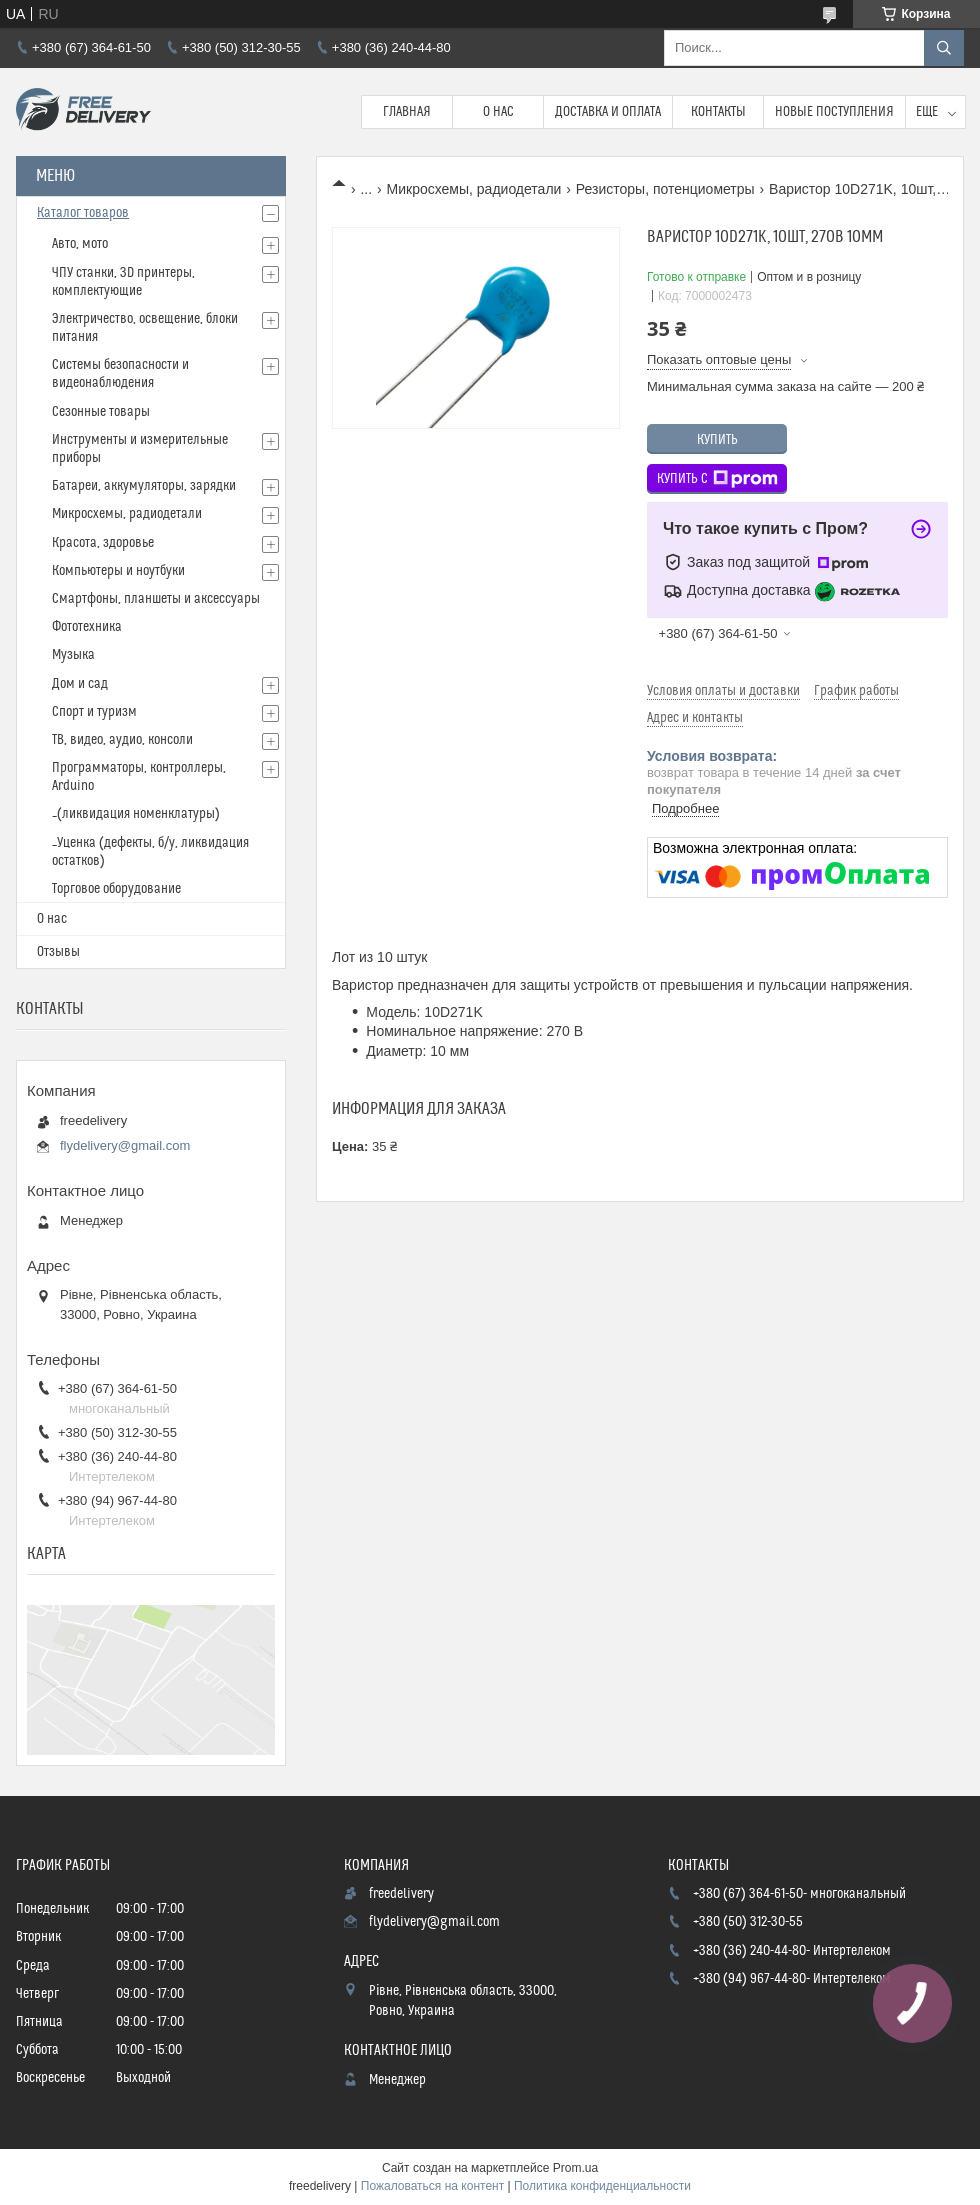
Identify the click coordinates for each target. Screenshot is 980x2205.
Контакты (718, 112)
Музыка (73, 655)
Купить (717, 440)
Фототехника (87, 627)
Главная (407, 112)
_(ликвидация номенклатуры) (136, 814)
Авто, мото (80, 244)
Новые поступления (834, 112)
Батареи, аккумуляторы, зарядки (144, 486)
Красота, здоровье (103, 543)
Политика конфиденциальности (602, 2186)
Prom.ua (575, 2168)
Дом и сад (80, 684)
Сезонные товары (101, 412)
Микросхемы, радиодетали (474, 189)
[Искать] (944, 48)
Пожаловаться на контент (432, 2186)
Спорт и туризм (94, 712)
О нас (498, 112)
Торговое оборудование (116, 889)
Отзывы (58, 952)
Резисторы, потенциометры (665, 189)
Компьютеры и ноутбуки (118, 571)
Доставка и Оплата (608, 112)
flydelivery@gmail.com (125, 1145)
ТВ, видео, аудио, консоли (122, 740)
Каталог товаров (83, 213)
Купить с (717, 479)
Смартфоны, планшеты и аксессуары (156, 599)
